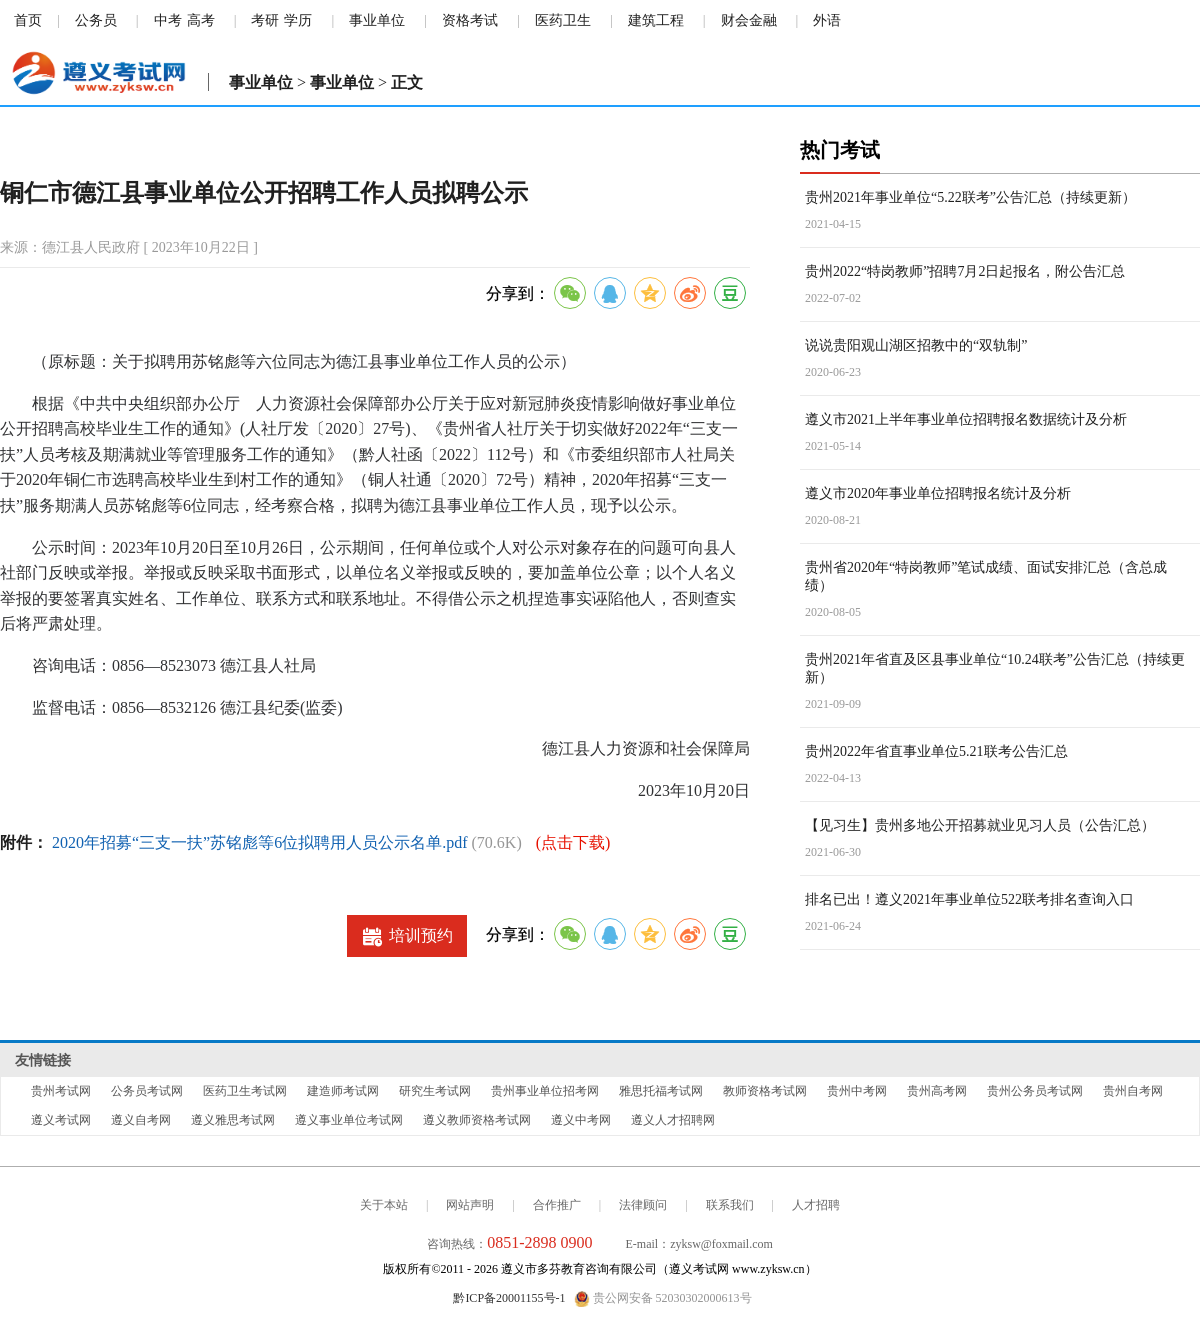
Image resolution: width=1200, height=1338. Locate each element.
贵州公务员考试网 (1035, 1091)
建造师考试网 (343, 1091)
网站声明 (470, 1205)
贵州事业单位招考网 (545, 1091)
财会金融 (749, 20)
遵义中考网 (581, 1120)
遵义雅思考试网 (233, 1120)
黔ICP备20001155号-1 (509, 1298)
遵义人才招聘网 (673, 1120)
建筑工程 (656, 20)
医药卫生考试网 (245, 1091)
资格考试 (470, 20)
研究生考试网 (435, 1091)
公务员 (96, 20)
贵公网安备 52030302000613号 (663, 1299)
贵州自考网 (1133, 1091)
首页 (28, 20)
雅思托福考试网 (661, 1091)
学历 (298, 20)
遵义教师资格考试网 (477, 1120)
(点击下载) (573, 842)
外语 (827, 20)
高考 (201, 20)
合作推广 (557, 1205)
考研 (265, 20)
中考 (168, 20)
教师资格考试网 (765, 1091)
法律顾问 (643, 1205)
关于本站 (384, 1205)
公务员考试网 (147, 1091)
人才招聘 (816, 1205)
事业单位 (377, 20)
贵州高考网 (937, 1091)
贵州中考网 (857, 1091)
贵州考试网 (61, 1091)
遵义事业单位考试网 (349, 1120)
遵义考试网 (61, 1120)
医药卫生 (563, 20)
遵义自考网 (141, 1120)
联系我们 (730, 1205)
